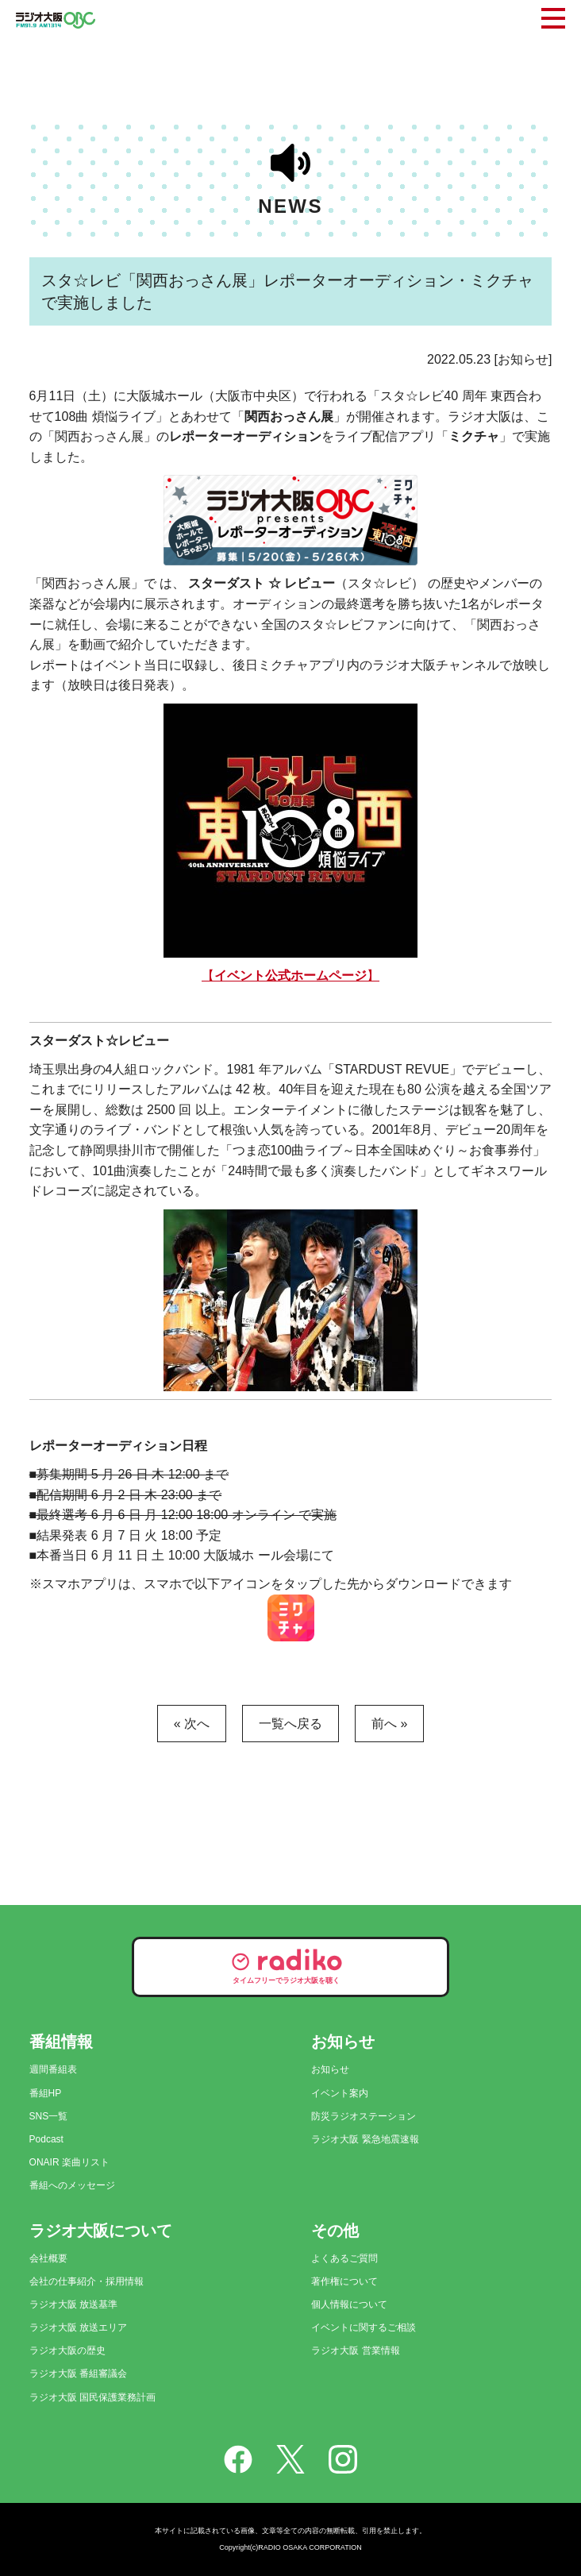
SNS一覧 (48, 2116)
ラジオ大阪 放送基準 (73, 2304)
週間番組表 (53, 2069)
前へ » (389, 1723)
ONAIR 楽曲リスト (69, 2162)
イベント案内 (339, 2093)
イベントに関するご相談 (363, 2327)
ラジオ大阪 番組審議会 (78, 2373)
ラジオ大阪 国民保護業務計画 (92, 2397)
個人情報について (349, 2304)
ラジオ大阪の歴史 (67, 2350)
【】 (290, 975)
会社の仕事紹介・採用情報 (86, 2281)
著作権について (344, 2281)
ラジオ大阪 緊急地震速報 (364, 2139)
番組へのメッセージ (72, 2185)
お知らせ (330, 2069)
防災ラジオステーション (363, 2116)
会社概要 (48, 2258)
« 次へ (192, 1723)
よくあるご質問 (344, 2258)
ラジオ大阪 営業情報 (355, 2350)
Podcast (46, 2139)
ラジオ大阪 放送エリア (78, 2327)
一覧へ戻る (290, 1723)
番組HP (45, 2093)
